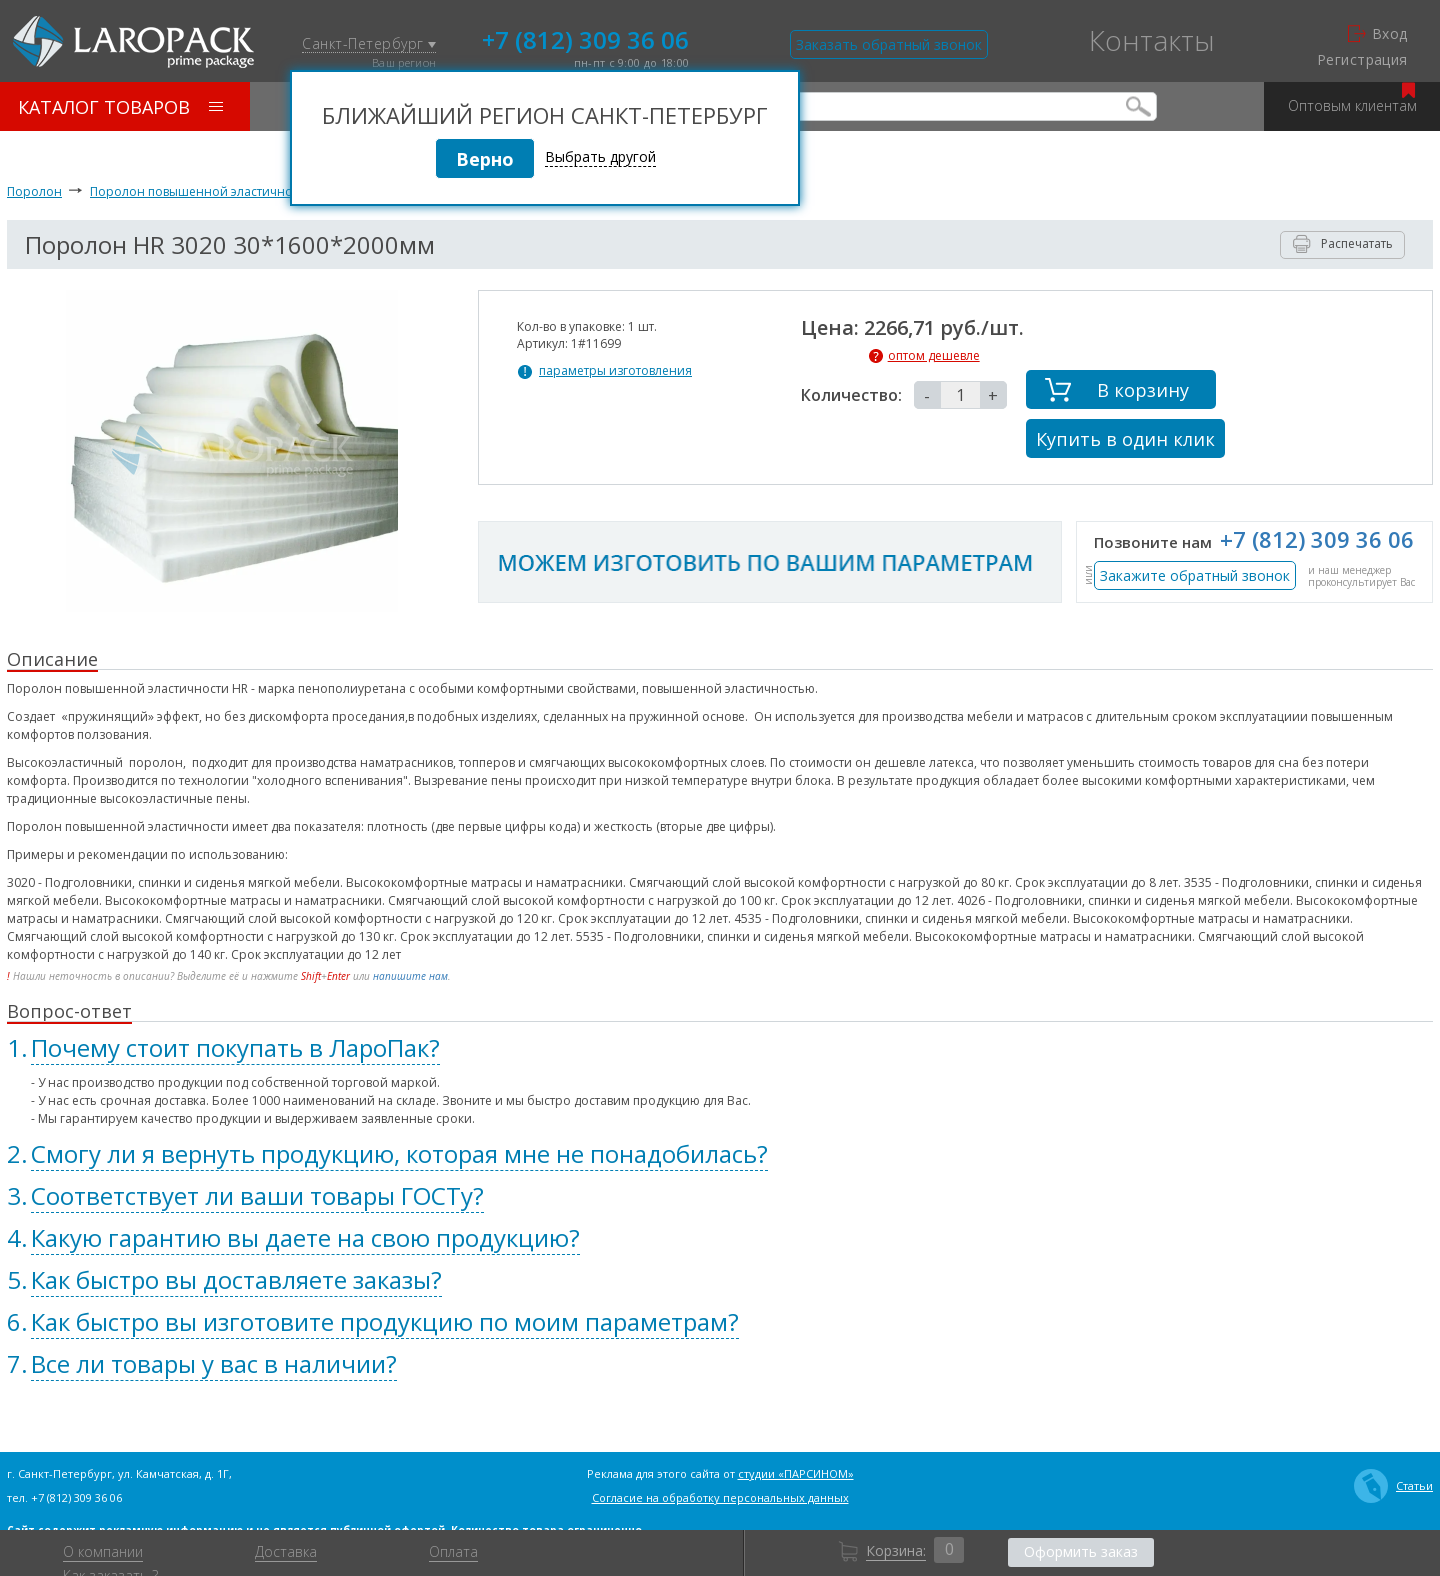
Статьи (1393, 1486)
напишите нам (410, 976)
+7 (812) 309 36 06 (585, 38)
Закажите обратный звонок (1195, 575)
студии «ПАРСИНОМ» (796, 1473)
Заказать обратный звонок (889, 44)
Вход (1378, 34)
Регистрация (1362, 60)
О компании (103, 1552)
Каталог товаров (120, 107)
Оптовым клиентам (1352, 98)
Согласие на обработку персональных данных (720, 1497)
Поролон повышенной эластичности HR (210, 191)
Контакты (1152, 40)
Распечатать (1343, 243)
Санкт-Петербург (369, 44)
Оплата (453, 1552)
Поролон (34, 191)
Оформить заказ (1081, 1551)
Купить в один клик (1125, 439)
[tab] (720, 1048)
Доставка (286, 1552)
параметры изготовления (615, 371)
